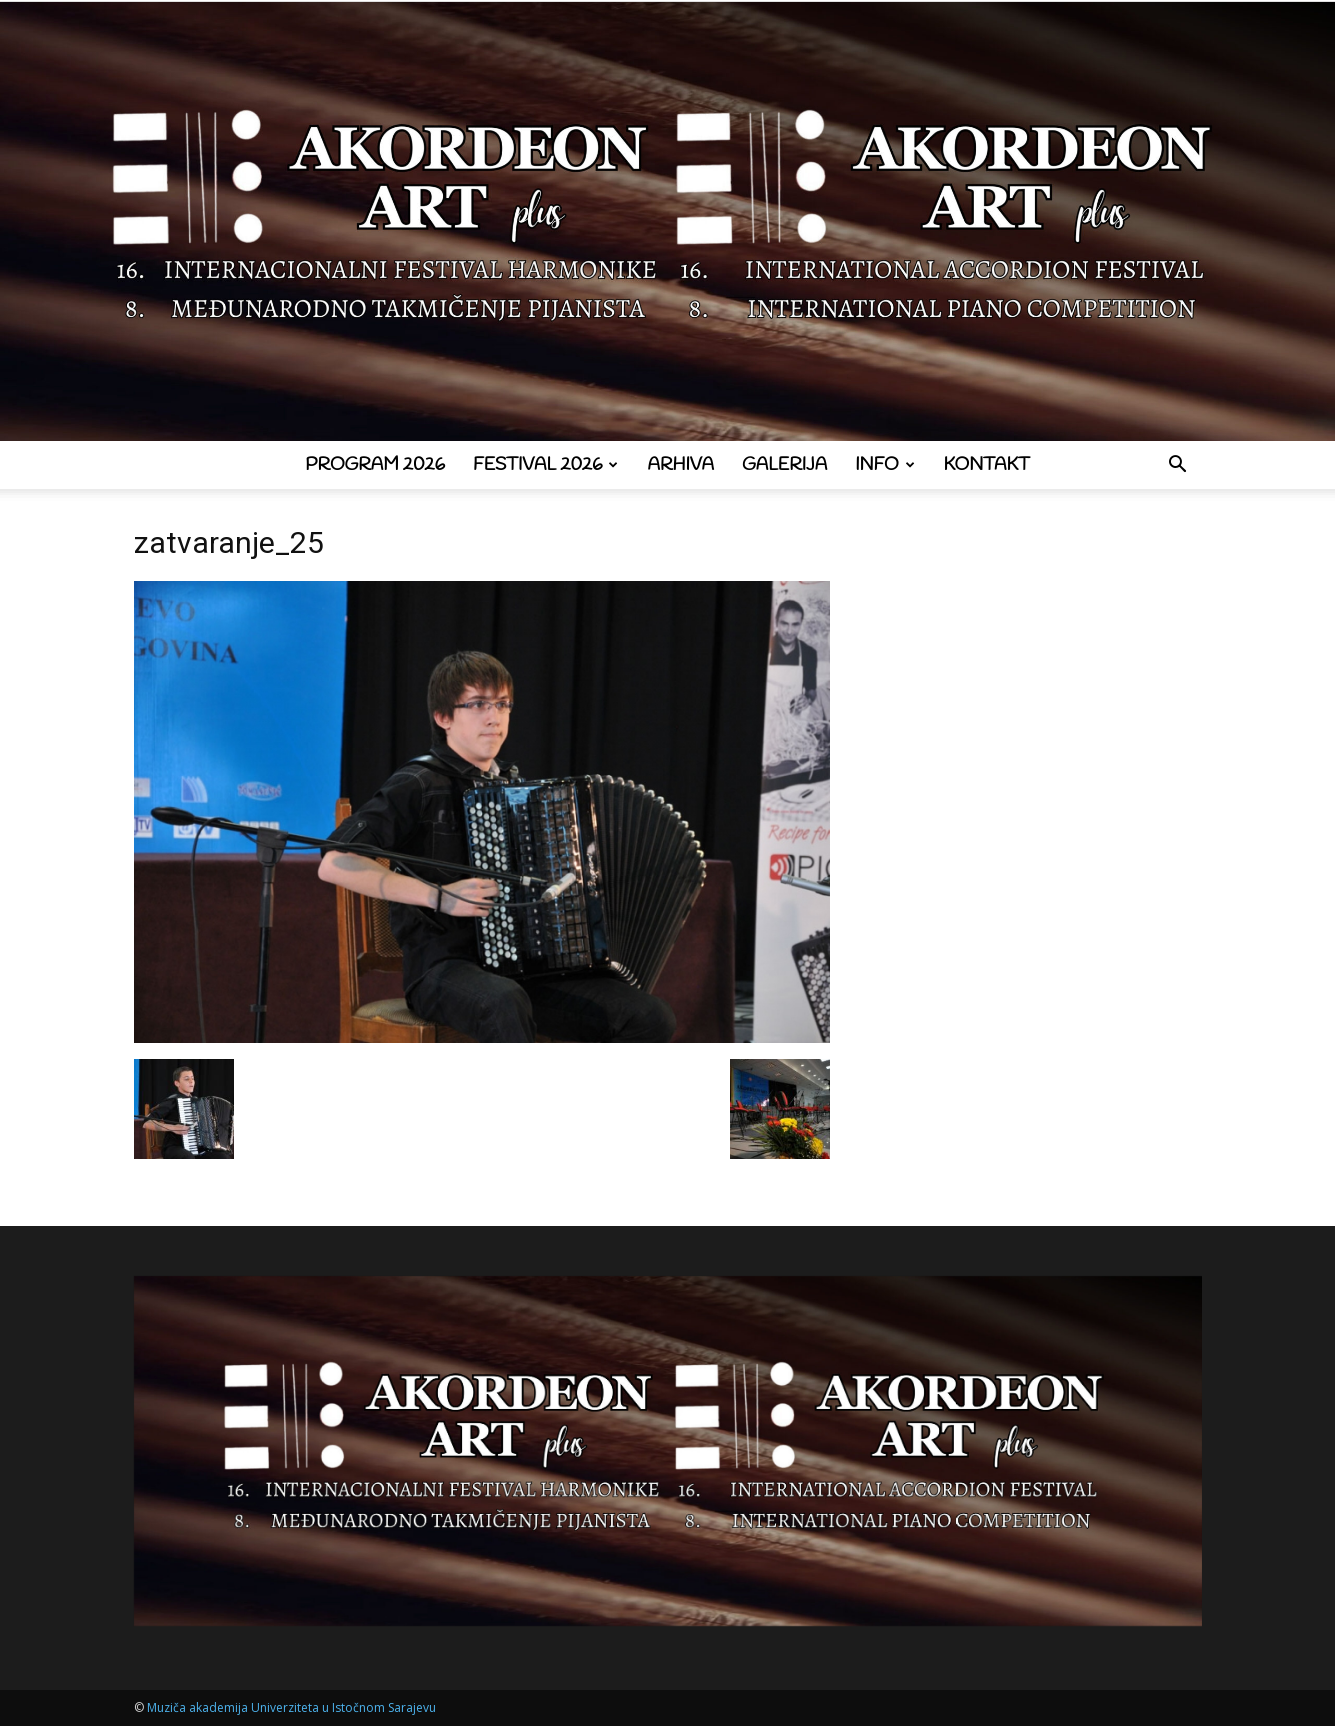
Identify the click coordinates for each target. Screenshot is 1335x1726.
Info (884, 465)
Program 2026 (375, 465)
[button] (1178, 466)
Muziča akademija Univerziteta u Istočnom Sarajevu (291, 1707)
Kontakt (987, 465)
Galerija (784, 465)
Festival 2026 (545, 465)
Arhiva (680, 465)
